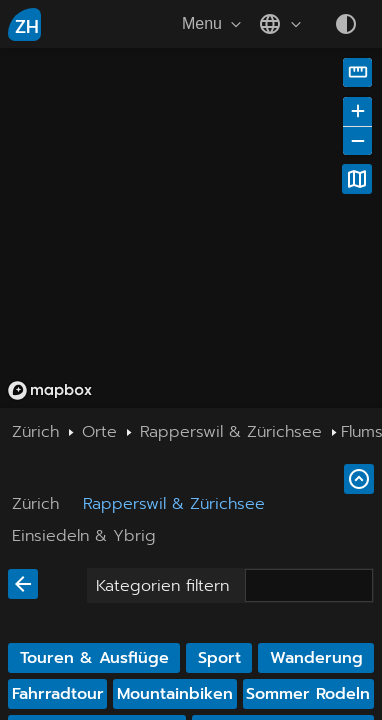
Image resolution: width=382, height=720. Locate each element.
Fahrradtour (58, 694)
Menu (214, 24)
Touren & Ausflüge (94, 658)
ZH (27, 27)
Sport (219, 658)
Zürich (35, 504)
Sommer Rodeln (308, 694)
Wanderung (316, 658)
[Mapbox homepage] (50, 390)
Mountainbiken (175, 694)
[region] (191, 228)
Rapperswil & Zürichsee (174, 504)
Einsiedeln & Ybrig (84, 536)
